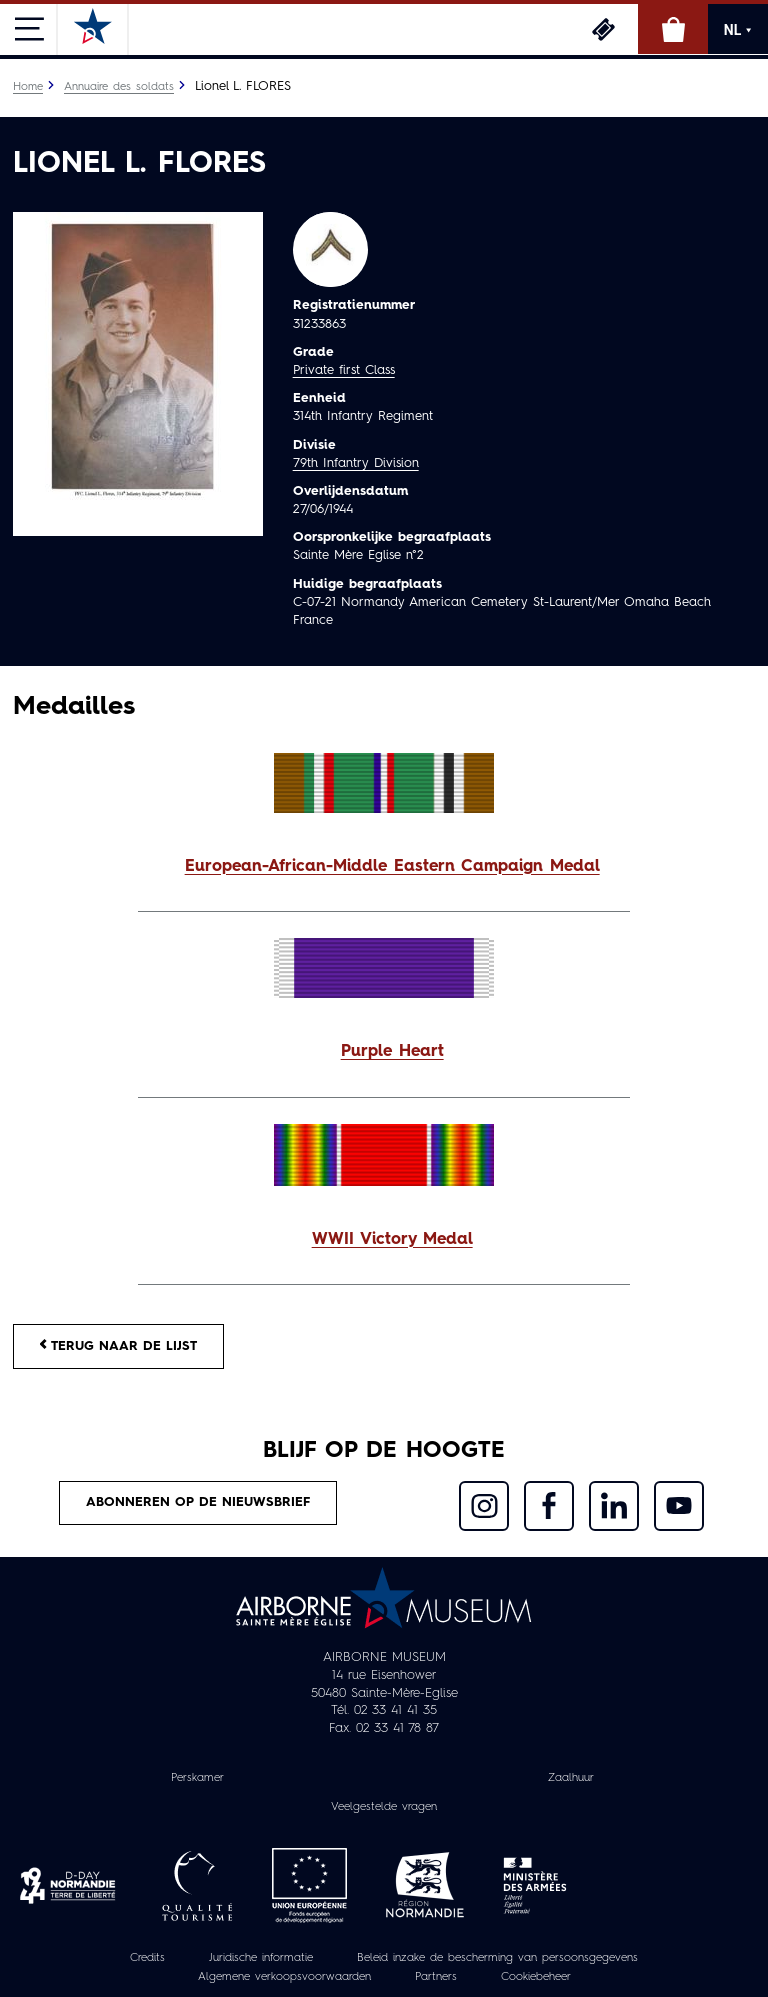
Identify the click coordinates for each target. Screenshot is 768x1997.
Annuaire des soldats (119, 87)
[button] (384, 867)
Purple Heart (392, 1052)
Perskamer (197, 1778)
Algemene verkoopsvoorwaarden (284, 1977)
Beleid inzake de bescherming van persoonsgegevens (497, 1958)
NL (738, 30)
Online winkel (673, 29)
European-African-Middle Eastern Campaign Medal (392, 867)
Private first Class (344, 370)
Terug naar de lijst (118, 1345)
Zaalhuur (571, 1778)
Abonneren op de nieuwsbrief (198, 1502)
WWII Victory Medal (392, 1240)
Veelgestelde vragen (384, 1807)
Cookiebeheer (536, 1977)
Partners (436, 1977)
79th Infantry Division (356, 463)
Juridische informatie (261, 1958)
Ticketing (603, 29)
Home (28, 87)
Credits (147, 1958)
